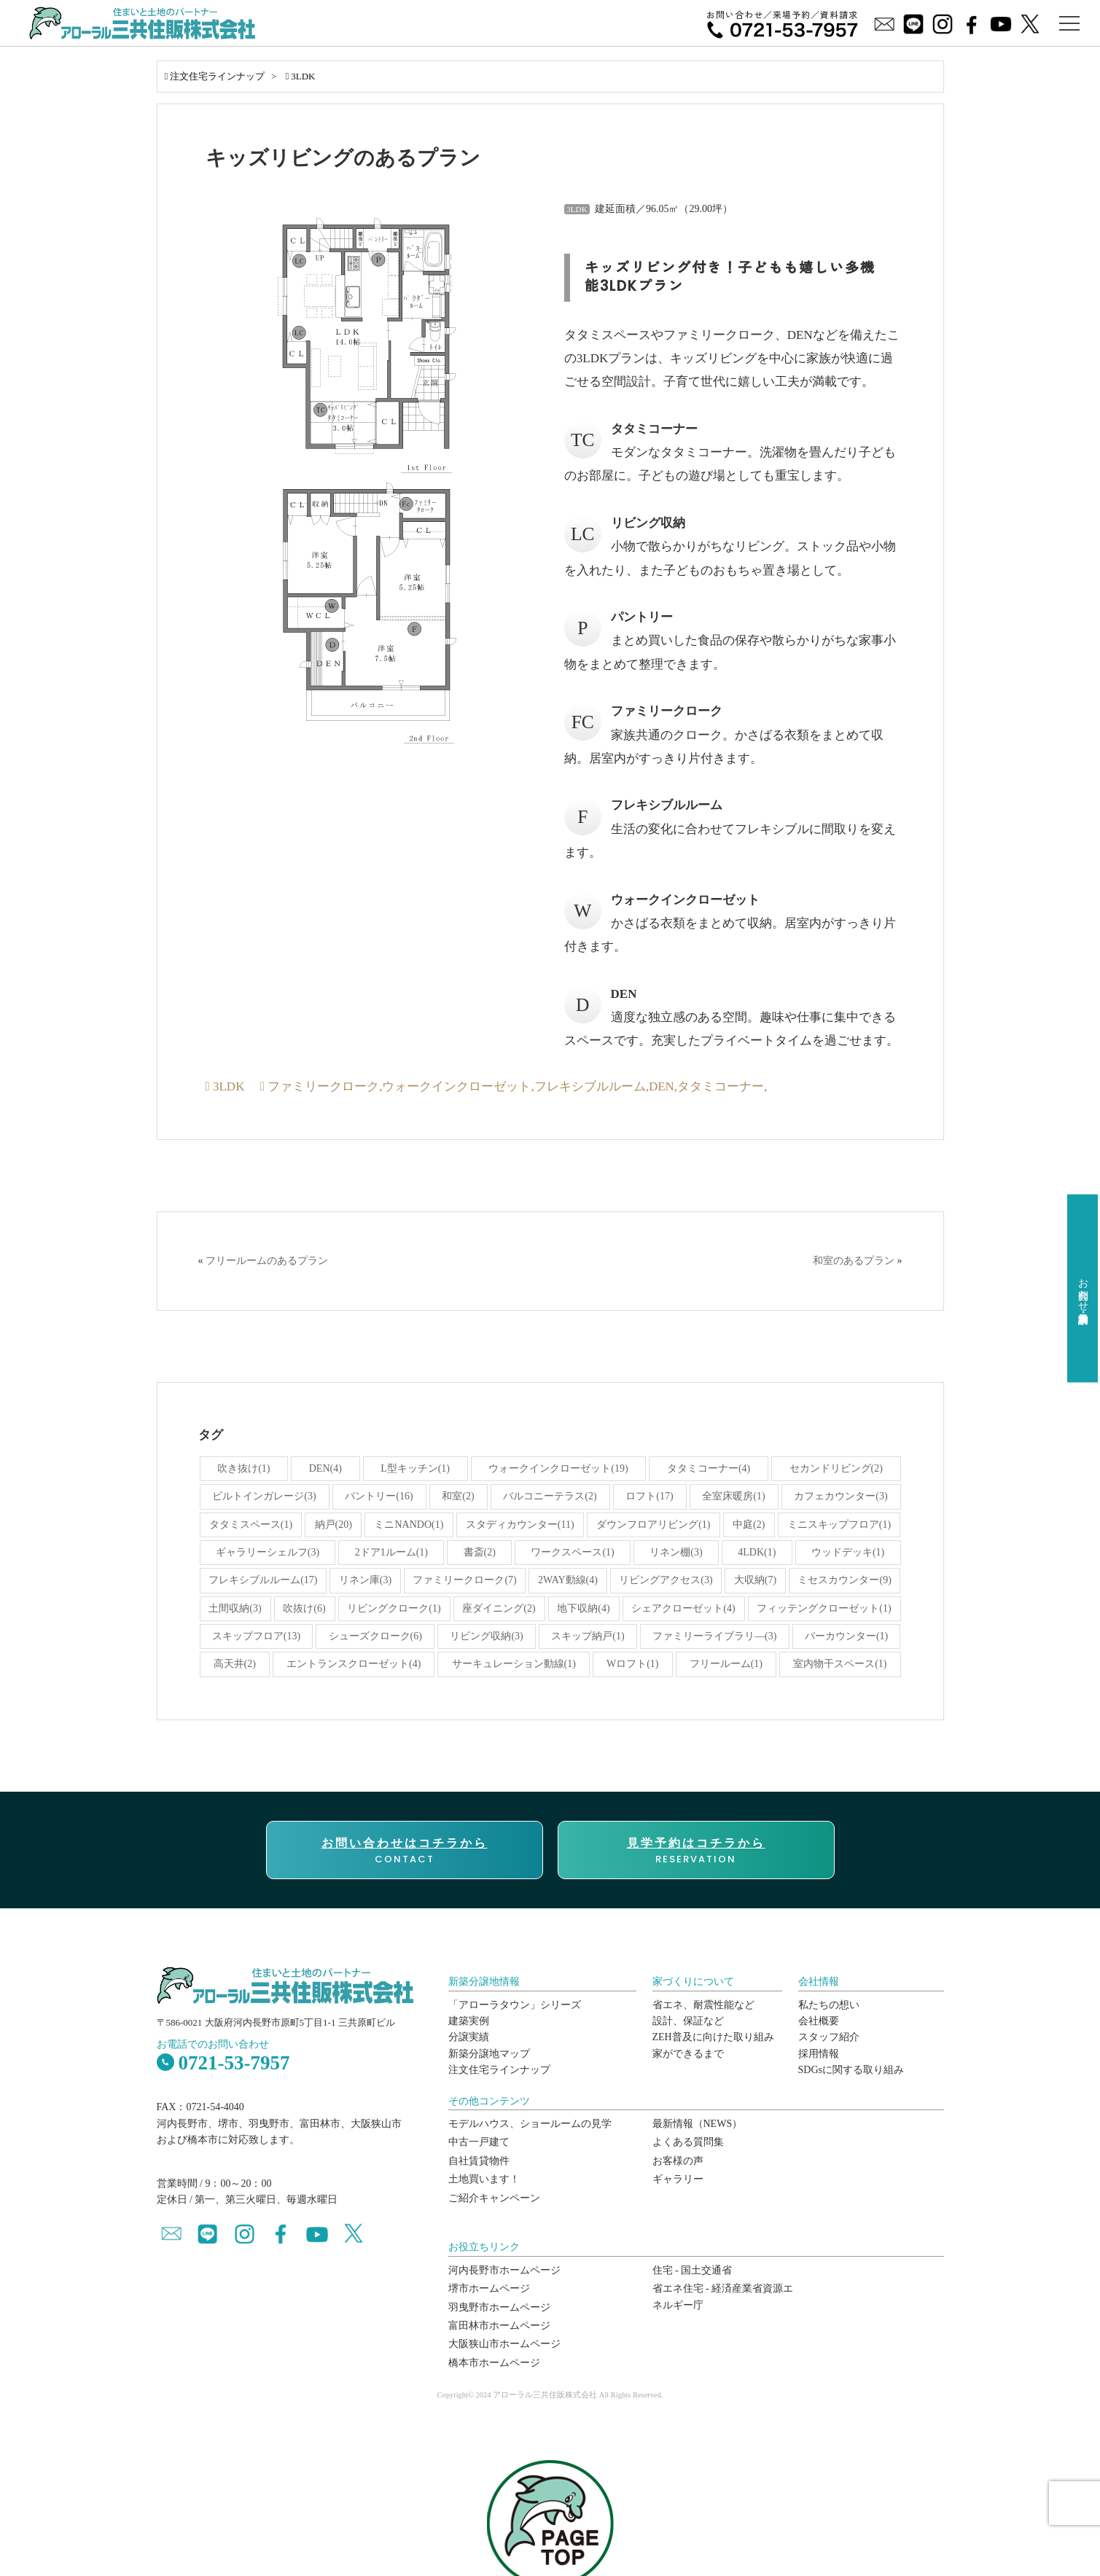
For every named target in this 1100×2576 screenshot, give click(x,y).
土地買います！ (484, 2179)
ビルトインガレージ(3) (264, 1496)
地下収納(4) (583, 1608)
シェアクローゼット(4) (683, 1608)
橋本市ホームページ (494, 2362)
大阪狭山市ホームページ (504, 2343)
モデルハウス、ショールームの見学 (530, 2123)
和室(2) (458, 1496)
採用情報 (818, 2053)
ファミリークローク (323, 1086)
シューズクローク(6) (375, 1636)
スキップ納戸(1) (587, 1636)
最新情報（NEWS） (697, 2123)
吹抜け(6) (304, 1608)
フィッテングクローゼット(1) (824, 1608)
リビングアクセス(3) (665, 1579)
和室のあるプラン (853, 1260)
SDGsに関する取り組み (851, 2069)
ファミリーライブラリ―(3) (714, 1636)
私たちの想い (828, 2004)
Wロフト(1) (632, 1663)
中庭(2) (749, 1524)
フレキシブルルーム (590, 1086)
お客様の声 (677, 2160)
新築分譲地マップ (489, 2053)
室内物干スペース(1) (839, 1663)
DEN (661, 1086)
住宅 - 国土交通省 (692, 2270)
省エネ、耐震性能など (703, 2004)
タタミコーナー (720, 1086)
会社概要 (818, 2020)
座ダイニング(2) (498, 1608)
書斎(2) (480, 1552)
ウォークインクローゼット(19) (558, 1468)
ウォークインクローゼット (456, 1086)
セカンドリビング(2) (836, 1468)
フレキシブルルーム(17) (262, 1579)
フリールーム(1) (726, 1663)
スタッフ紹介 (828, 2036)
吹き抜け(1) (243, 1468)
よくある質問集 (688, 2141)
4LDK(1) (757, 1552)
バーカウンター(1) (846, 1636)
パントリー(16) (379, 1496)
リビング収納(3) (486, 1636)
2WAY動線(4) (568, 1579)
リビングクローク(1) (393, 1608)
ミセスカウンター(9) (844, 1579)
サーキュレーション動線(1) (514, 1663)
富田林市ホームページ (499, 2325)
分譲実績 (468, 2036)
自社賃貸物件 (479, 2160)
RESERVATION (696, 1851)
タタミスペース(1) (250, 1524)
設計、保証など (688, 2020)
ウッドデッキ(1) (847, 1552)
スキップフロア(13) (256, 1636)
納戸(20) (333, 1524)
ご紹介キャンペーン (494, 2198)
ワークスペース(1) (572, 1552)
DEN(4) (325, 1468)
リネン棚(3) (676, 1552)
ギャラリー (677, 2179)
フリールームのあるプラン (267, 1260)
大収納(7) (755, 1579)
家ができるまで (688, 2053)
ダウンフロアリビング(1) (653, 1524)
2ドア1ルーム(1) (391, 1552)
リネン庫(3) (365, 1579)
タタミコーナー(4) (708, 1468)
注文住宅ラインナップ (217, 76)
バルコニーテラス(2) (549, 1496)
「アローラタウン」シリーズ (514, 2004)
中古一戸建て (479, 2141)
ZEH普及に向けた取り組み (713, 2036)
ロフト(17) (649, 1496)
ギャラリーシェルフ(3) (267, 1552)
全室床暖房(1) (733, 1496)
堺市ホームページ (489, 2288)
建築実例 (468, 2020)
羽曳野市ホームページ (499, 2307)
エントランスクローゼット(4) (353, 1663)
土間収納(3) (234, 1608)
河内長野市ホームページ (504, 2270)
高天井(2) (235, 1663)
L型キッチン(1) (415, 1468)
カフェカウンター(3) (840, 1496)
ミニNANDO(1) (408, 1524)
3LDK (303, 76)
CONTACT (404, 1851)
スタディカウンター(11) (520, 1524)
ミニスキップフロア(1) (839, 1524)
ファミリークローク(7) (464, 1579)
